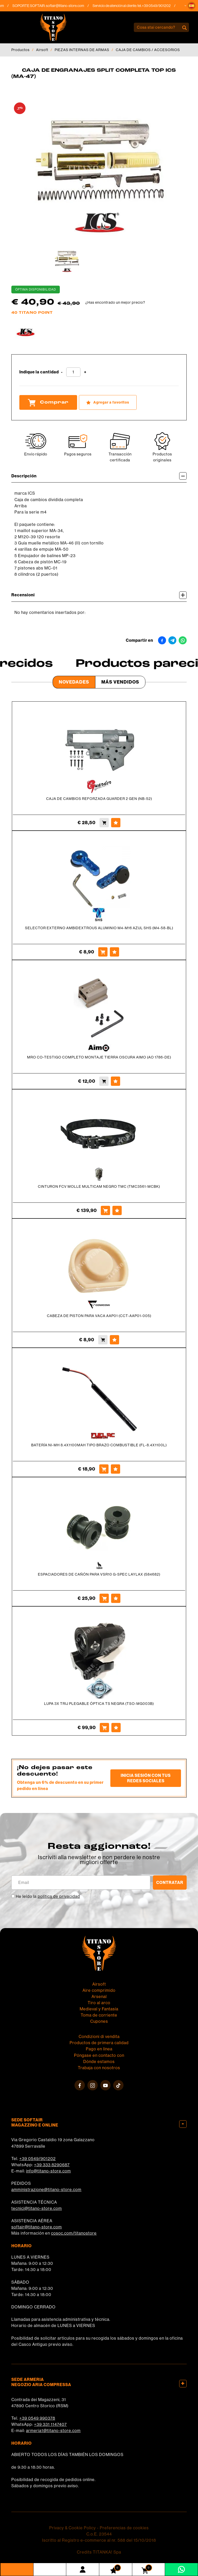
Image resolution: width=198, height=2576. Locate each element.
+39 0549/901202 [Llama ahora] (160, 6)
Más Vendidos (120, 682)
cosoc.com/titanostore (74, 2233)
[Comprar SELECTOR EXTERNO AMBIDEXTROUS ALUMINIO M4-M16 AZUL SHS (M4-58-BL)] (103, 952)
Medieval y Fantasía (99, 2009)
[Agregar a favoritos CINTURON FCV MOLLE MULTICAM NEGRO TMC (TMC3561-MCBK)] (117, 1210)
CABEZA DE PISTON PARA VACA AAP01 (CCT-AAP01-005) (99, 1316)
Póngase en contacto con (99, 2055)
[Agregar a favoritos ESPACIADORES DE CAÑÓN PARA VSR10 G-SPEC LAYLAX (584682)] (115, 1598)
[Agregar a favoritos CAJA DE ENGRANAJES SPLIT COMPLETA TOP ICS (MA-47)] (108, 402)
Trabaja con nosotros (99, 2067)
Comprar (48, 402)
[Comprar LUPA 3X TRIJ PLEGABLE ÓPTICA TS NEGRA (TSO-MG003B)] (104, 1727)
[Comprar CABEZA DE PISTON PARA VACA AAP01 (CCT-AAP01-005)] (103, 1339)
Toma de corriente (99, 2015)
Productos (20, 50)
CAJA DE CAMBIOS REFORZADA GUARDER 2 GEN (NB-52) (99, 799)
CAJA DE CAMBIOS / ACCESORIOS (148, 50)
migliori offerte (99, 1862)
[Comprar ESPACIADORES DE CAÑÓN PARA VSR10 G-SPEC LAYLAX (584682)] (104, 1598)
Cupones (99, 2021)
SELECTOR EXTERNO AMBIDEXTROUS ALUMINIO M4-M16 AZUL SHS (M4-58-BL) (99, 928)
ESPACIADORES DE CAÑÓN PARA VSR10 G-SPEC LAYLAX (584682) (99, 1574)
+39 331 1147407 (50, 2424)
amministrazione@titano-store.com (46, 2189)
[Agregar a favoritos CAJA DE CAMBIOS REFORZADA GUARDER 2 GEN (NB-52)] (115, 822)
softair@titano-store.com (69, 6)
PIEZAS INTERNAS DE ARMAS (82, 50)
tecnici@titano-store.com (36, 2208)
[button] (191, 5)
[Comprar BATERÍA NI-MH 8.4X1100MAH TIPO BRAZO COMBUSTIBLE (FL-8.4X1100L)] (104, 1469)
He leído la (48, 1896)
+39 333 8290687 (52, 2164)
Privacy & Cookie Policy (72, 2527)
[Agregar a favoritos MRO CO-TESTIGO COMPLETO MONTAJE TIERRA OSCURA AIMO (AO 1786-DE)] (115, 1081)
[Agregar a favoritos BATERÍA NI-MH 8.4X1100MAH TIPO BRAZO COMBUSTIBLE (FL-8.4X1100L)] (115, 1469)
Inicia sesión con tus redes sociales (146, 1778)
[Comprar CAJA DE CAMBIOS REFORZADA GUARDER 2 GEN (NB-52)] (104, 822)
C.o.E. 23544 (99, 2534)
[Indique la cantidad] (73, 372)
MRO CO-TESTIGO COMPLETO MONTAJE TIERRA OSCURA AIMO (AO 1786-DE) (99, 1057)
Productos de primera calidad (99, 2042)
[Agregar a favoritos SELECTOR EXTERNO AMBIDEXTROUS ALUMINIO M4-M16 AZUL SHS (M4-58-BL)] (114, 952)
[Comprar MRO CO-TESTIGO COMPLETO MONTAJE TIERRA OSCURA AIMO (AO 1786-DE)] (104, 1081)
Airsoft (42, 50)
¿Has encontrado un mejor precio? (115, 302)
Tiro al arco (99, 2002)
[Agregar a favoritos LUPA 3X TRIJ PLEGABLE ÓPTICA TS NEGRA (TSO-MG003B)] (116, 1727)
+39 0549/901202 (37, 2158)
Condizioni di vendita (99, 2036)
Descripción (99, 476)
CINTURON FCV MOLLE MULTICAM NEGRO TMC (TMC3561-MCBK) (99, 1186)
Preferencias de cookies (124, 2527)
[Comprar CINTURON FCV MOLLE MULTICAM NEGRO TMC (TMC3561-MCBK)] (105, 1210)
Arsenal (99, 1996)
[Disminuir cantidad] (62, 372)
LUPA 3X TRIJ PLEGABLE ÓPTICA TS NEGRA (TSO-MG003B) (99, 1704)
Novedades (74, 682)
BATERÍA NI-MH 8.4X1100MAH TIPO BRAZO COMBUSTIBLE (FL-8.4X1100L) (99, 1445)
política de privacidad (59, 1896)
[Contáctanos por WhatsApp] (181, 2569)
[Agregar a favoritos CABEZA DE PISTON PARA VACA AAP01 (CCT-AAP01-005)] (114, 1339)
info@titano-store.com (48, 2171)
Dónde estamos (99, 2061)
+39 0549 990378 (37, 2418)
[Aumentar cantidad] (85, 372)
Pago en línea (99, 2049)
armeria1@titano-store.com (53, 2430)
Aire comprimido (99, 1990)
